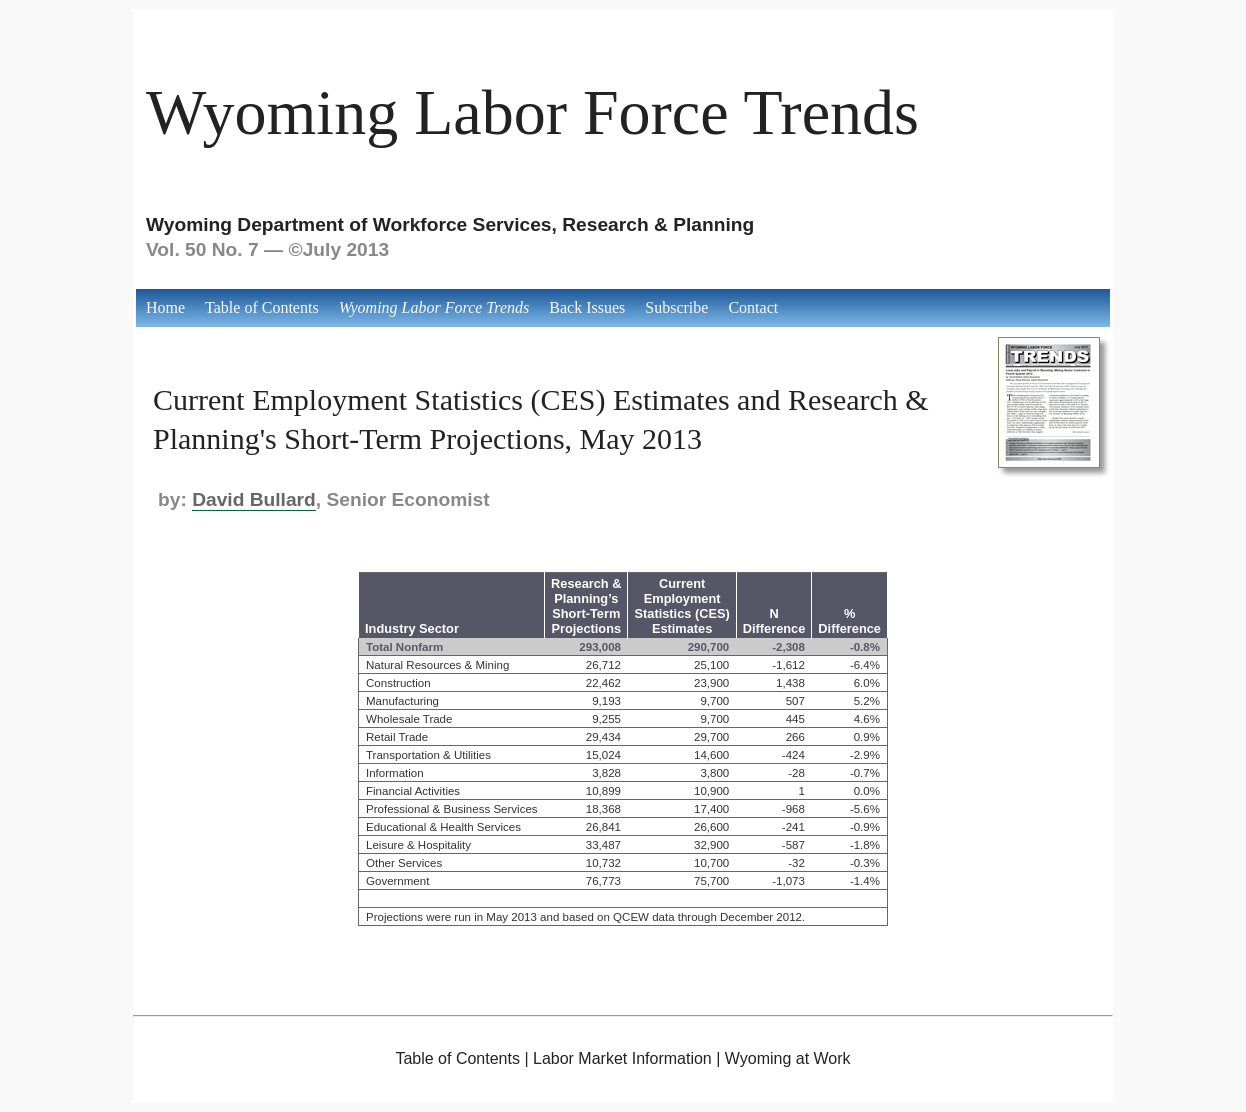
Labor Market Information (622, 1058)
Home (165, 307)
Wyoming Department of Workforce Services (349, 224)
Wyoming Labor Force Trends (532, 112)
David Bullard (254, 499)
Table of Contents (262, 307)
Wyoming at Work (788, 1058)
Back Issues (587, 307)
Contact (753, 307)
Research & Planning (658, 224)
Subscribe (676, 307)
